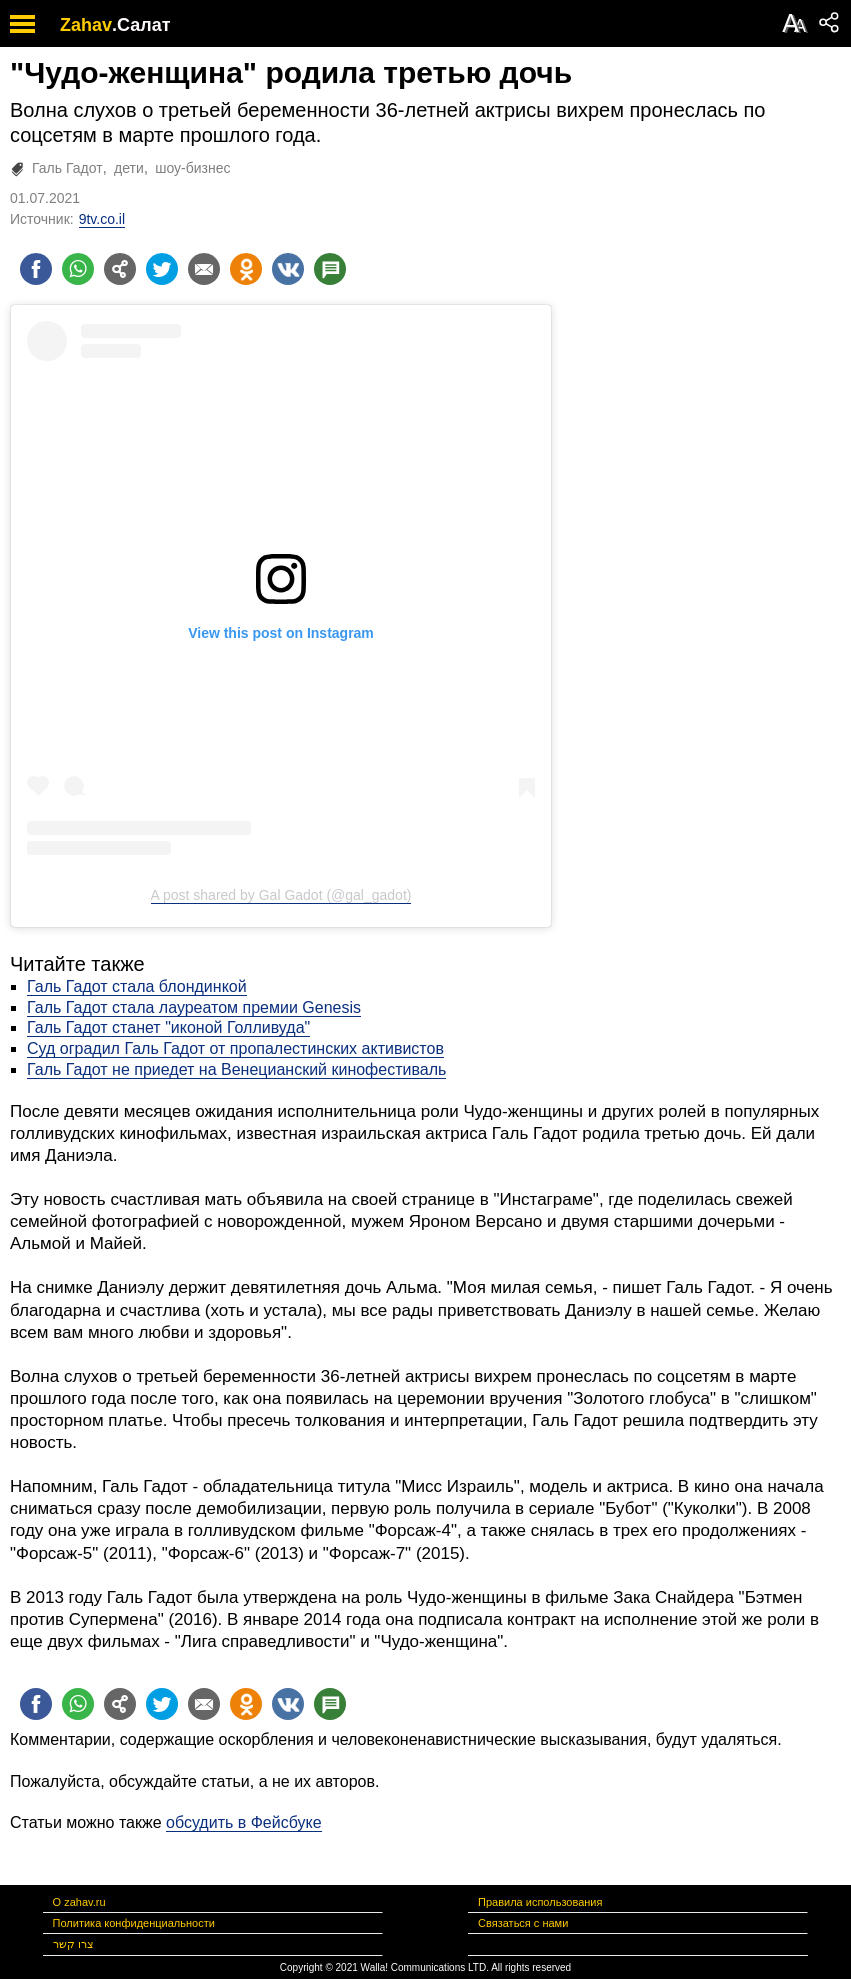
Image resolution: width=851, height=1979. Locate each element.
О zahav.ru (79, 1902)
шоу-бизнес (192, 168)
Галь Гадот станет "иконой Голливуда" (168, 1027)
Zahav (86, 25)
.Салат (141, 25)
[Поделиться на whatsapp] (78, 269)
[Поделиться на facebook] (36, 269)
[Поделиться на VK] (288, 269)
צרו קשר (73, 1944)
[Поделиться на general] (120, 269)
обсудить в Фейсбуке (244, 1822)
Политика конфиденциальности (134, 1923)
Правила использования (540, 1902)
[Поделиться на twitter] (162, 269)
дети (129, 168)
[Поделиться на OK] (246, 269)
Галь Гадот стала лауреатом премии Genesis (194, 1007)
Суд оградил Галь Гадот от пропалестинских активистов (235, 1048)
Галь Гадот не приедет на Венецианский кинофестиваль (236, 1069)
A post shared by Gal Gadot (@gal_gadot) (281, 895)
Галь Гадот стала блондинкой (137, 986)
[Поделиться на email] (204, 269)
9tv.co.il (102, 219)
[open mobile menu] (22, 23)
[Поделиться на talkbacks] (330, 269)
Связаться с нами (523, 1923)
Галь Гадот (67, 168)
